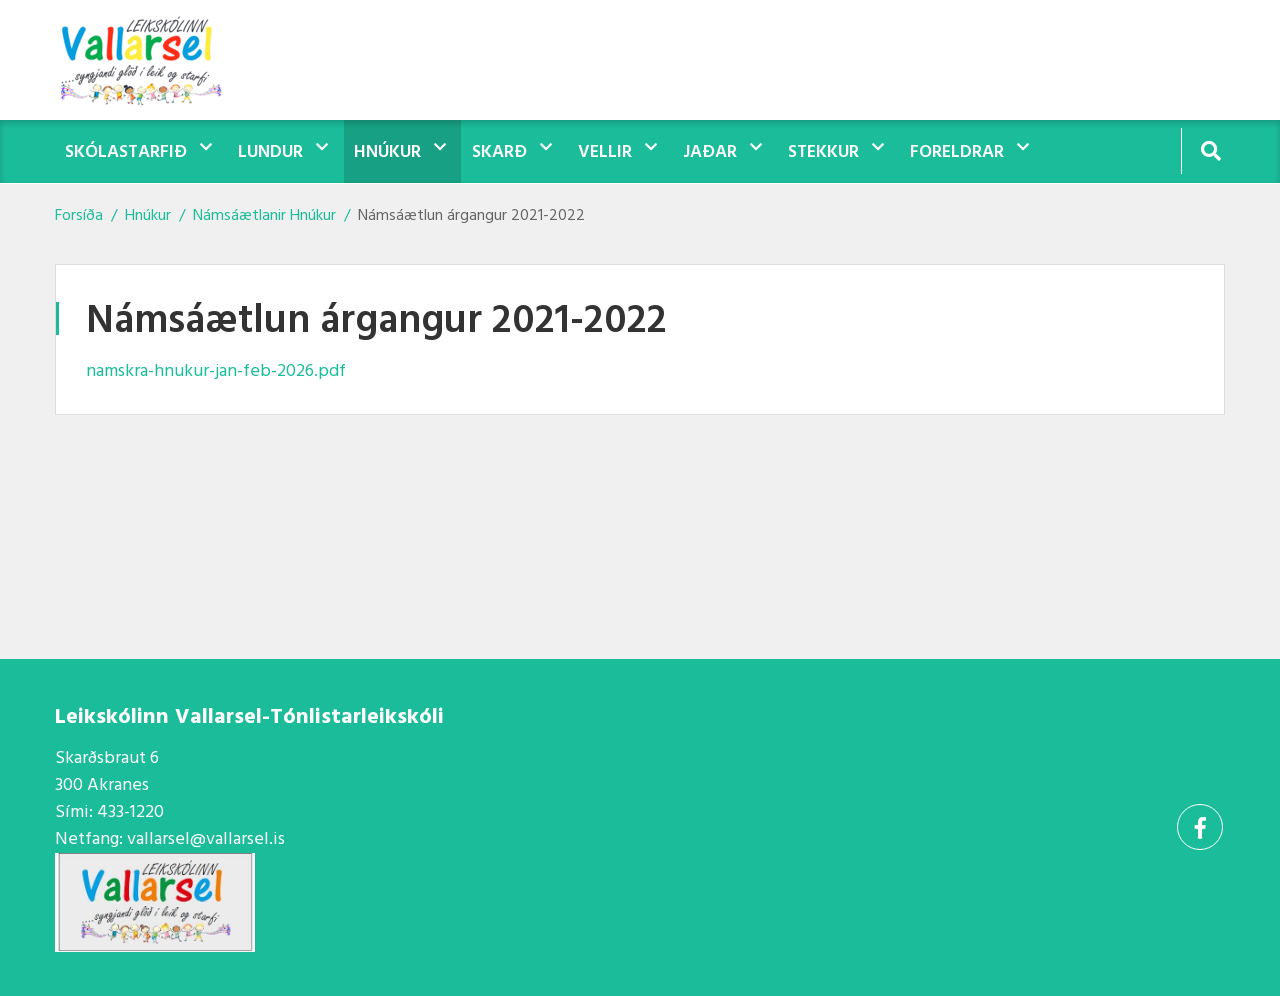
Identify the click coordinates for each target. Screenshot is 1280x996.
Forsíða (79, 216)
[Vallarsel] (155, 60)
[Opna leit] (1210, 150)
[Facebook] (1200, 827)
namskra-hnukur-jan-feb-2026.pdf (216, 371)
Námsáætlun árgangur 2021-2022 (471, 216)
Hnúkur (148, 216)
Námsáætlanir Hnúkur (264, 216)
